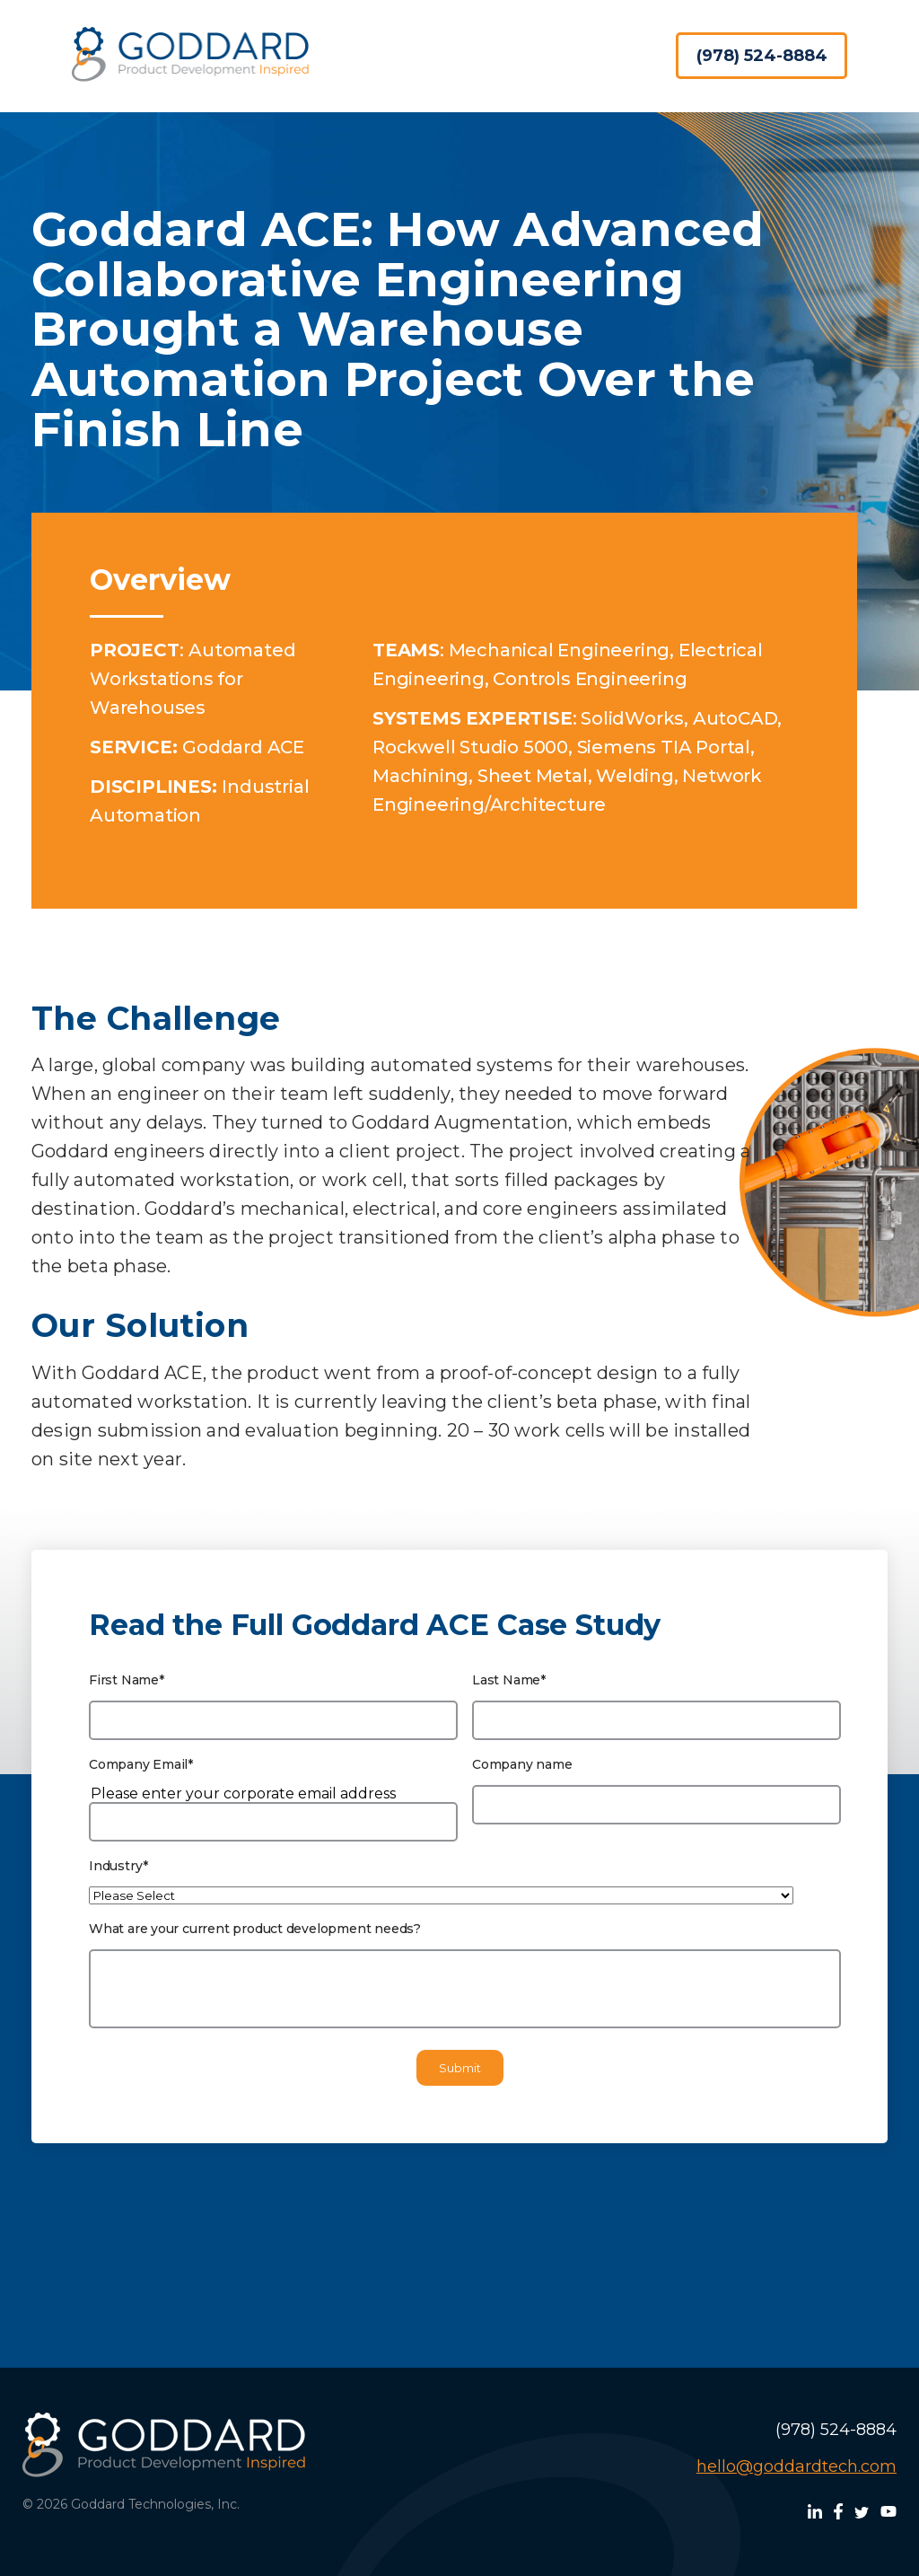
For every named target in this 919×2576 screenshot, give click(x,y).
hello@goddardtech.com (796, 2466)
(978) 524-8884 (761, 56)
